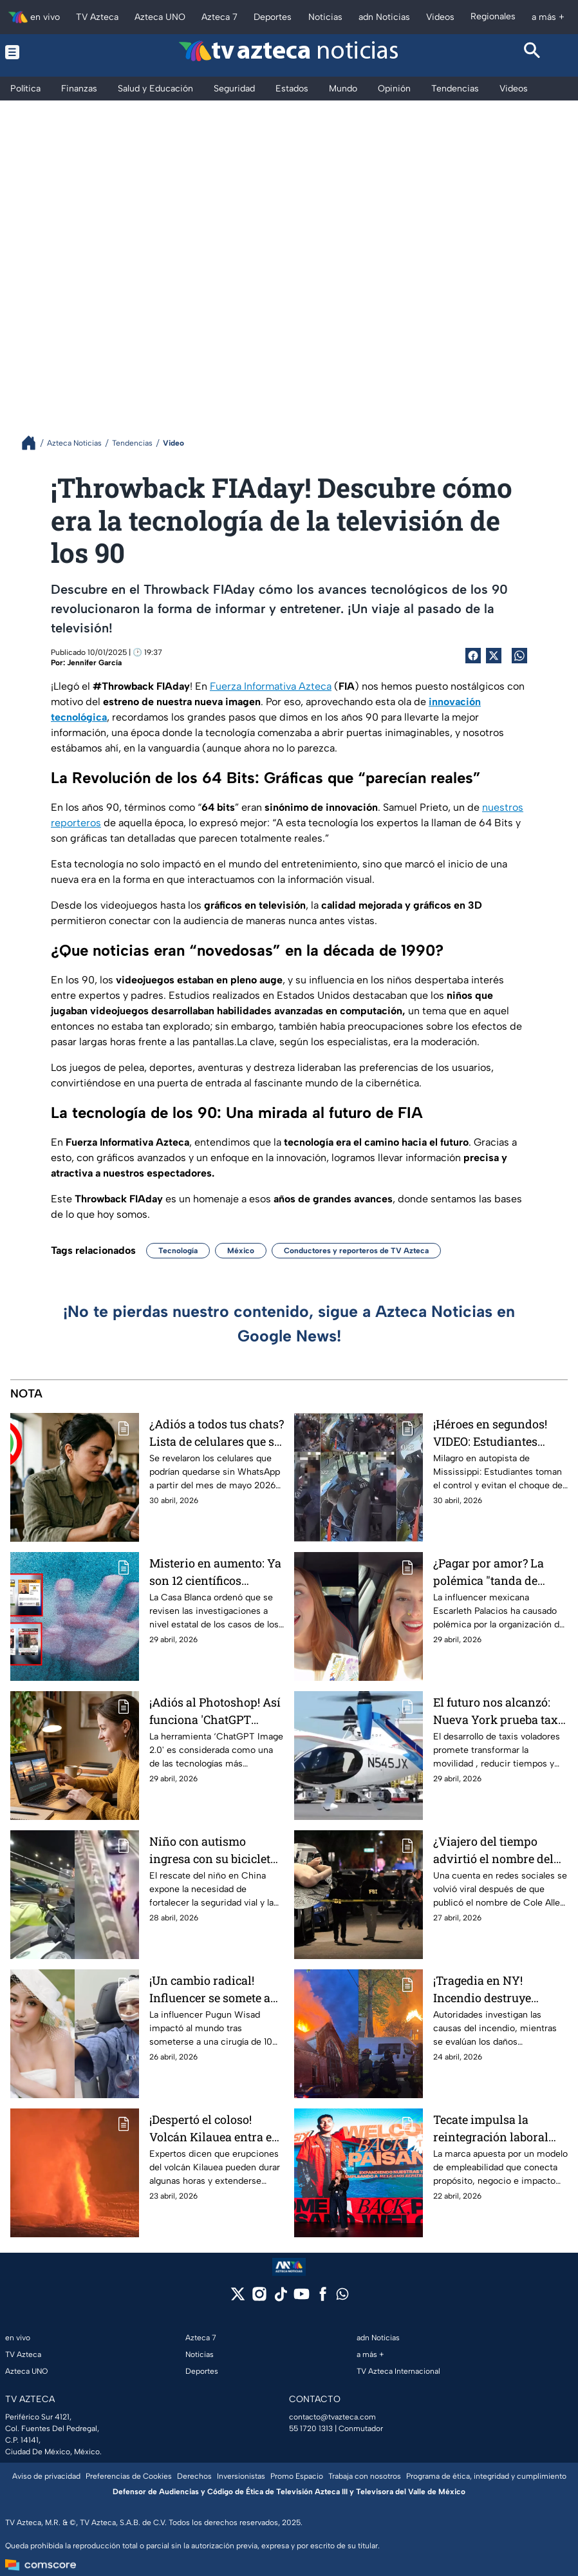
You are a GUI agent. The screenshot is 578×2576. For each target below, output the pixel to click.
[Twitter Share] (493, 655)
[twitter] (238, 2298)
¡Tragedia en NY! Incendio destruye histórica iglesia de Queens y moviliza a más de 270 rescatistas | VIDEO (500, 1989)
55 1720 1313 (311, 2428)
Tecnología (178, 1250)
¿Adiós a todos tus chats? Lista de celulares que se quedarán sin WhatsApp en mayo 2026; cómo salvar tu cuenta (216, 1432)
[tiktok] (280, 2298)
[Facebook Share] (473, 655)
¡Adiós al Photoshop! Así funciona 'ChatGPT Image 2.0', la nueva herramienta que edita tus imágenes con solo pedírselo (215, 1710)
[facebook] (323, 2298)
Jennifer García (94, 662)
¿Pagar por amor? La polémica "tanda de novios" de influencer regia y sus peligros (491, 1571)
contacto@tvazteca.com (332, 2416)
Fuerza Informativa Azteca (270, 686)
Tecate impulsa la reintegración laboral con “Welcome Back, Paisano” (490, 2128)
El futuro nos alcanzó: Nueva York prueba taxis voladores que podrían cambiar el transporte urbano (500, 1710)
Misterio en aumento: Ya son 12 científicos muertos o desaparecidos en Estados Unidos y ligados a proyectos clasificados (215, 1571)
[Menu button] (46, 52)
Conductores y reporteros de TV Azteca (356, 1250)
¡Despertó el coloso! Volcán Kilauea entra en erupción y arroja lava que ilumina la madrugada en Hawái (214, 2128)
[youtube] (302, 2298)
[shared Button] (519, 655)
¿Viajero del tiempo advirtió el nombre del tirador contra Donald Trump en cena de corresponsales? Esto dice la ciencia (493, 1849)
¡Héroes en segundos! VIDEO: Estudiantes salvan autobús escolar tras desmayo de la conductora (495, 1432)
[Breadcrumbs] (34, 443)
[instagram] (259, 2298)
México (240, 1250)
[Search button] (532, 52)
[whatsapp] (342, 2297)
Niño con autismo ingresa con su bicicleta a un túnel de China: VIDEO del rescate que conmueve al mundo (213, 1849)
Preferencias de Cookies (129, 2476)
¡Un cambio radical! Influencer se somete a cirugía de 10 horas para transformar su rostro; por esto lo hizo (214, 1989)
